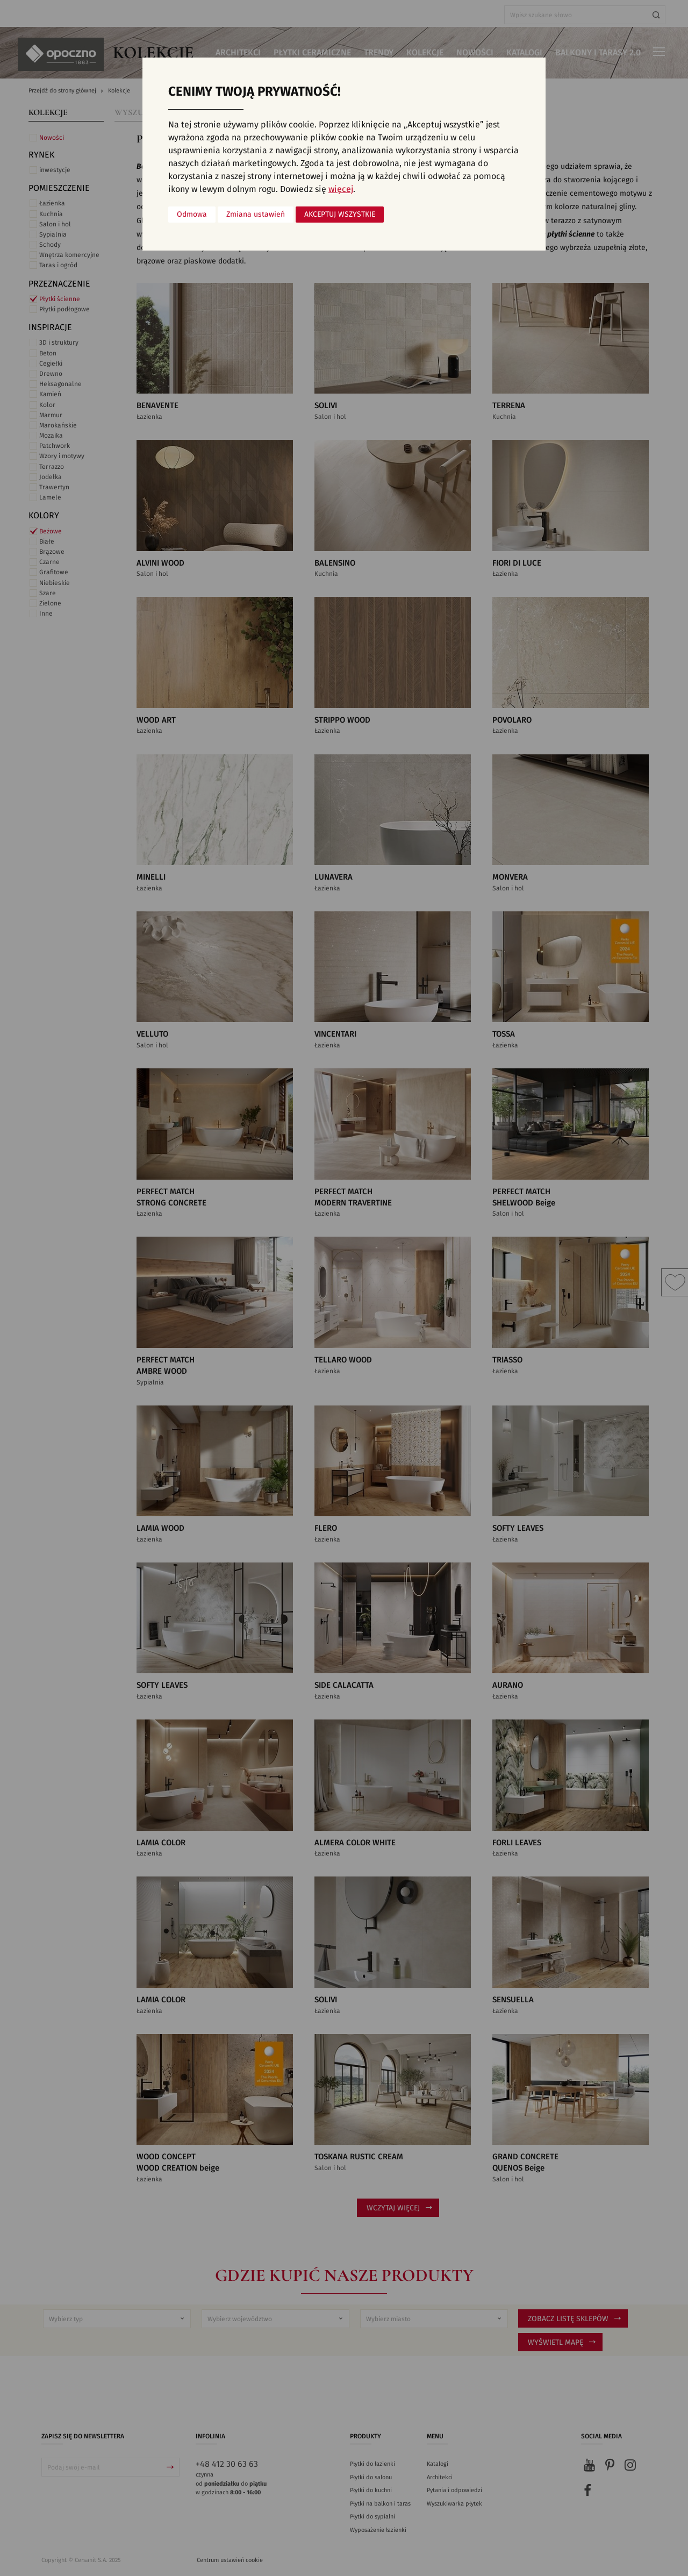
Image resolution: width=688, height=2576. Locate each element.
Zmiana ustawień (255, 214)
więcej (340, 189)
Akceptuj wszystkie (339, 214)
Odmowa (192, 214)
